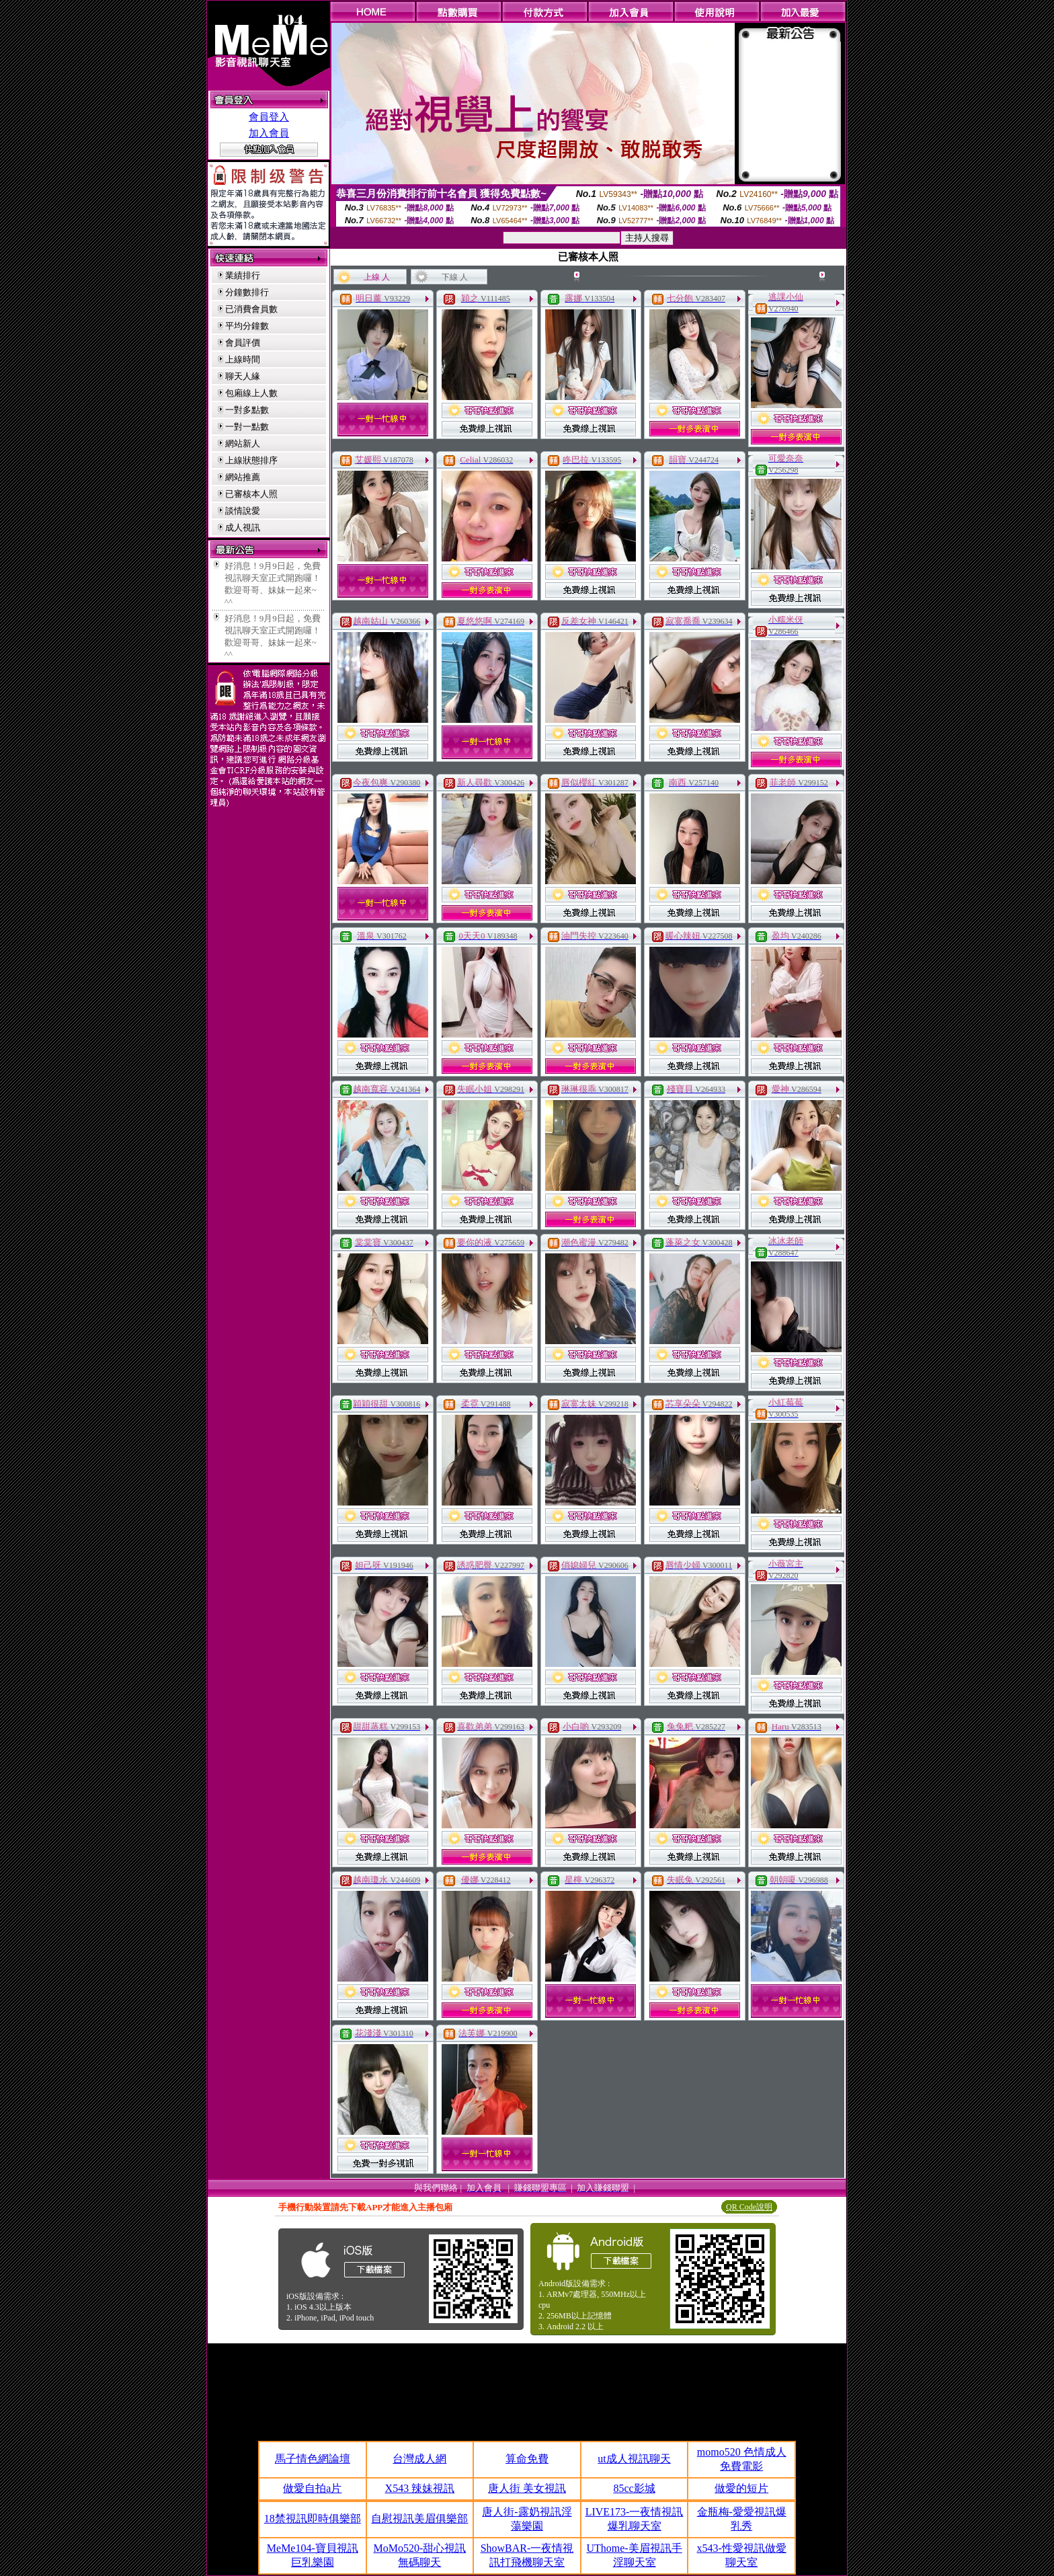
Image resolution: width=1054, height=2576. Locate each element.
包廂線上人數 (251, 393)
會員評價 (242, 343)
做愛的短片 (741, 2488)
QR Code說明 (749, 2207)
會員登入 (269, 117)
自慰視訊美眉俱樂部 (419, 2518)
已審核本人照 (251, 494)
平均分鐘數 (247, 326)
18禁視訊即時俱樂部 (312, 2518)
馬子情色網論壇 (312, 2458)
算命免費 (527, 2458)
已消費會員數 (251, 309)
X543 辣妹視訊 (420, 2488)
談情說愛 (242, 511)
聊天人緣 (242, 376)
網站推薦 (242, 477)
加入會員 (269, 133)
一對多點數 (247, 410)
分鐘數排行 (247, 292)
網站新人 (242, 443)
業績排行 (242, 275)
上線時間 (242, 359)
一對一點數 (247, 427)
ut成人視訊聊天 (634, 2458)
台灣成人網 (419, 2458)
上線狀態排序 (251, 460)
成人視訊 (242, 527)
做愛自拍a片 (312, 2488)
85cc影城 (634, 2488)
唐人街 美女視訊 (527, 2488)
